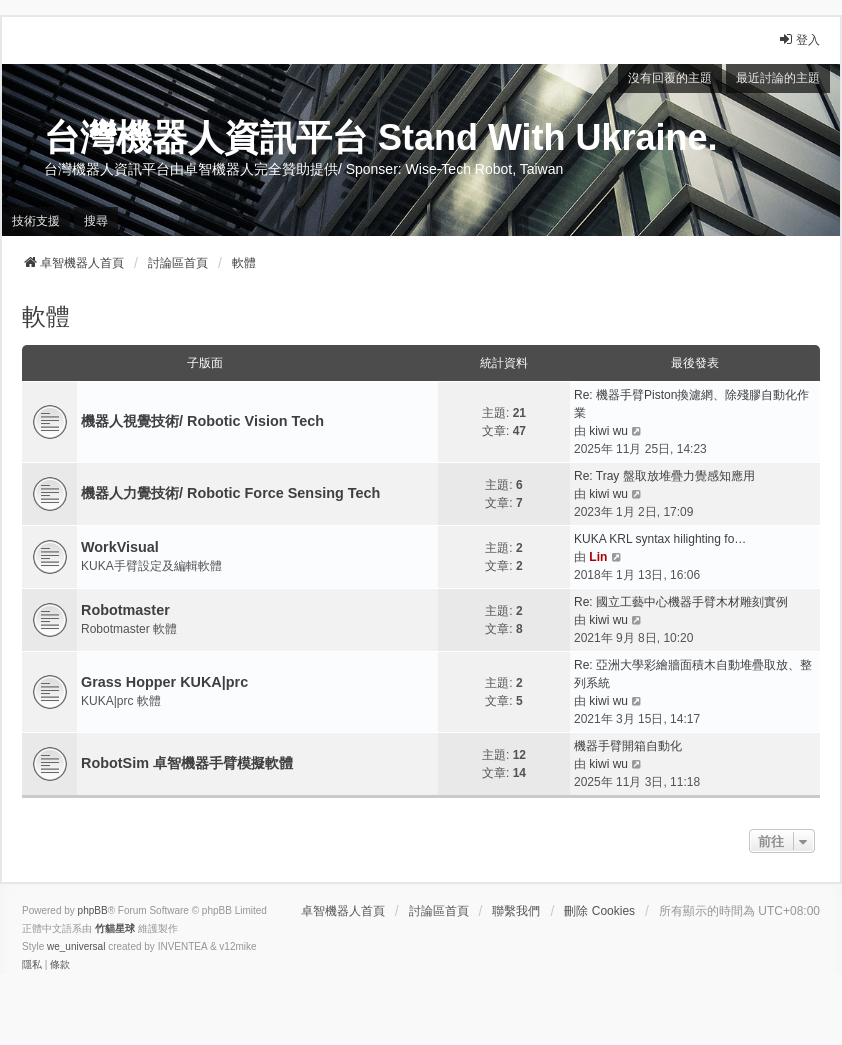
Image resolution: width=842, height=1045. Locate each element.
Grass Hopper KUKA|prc (164, 682)
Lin (598, 557)
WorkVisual (120, 547)
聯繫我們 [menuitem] (516, 911)
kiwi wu (608, 431)
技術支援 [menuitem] (36, 221)
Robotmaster (125, 610)
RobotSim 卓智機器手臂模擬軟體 (187, 763)
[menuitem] (32, 965)
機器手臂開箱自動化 (628, 746)
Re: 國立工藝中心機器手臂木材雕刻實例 (681, 602)
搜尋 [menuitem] (96, 221)
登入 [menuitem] (799, 39)
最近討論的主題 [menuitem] (778, 78)
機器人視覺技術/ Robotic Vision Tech (202, 421)
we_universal (76, 946)
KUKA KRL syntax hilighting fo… (660, 539)
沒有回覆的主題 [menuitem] (670, 78)
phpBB (93, 910)
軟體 (46, 316)
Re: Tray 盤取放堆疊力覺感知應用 (664, 476)
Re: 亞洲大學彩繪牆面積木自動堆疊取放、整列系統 (693, 674)
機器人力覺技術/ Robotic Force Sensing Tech (230, 493)
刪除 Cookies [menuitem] (599, 911)
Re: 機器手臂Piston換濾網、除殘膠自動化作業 (691, 404)
